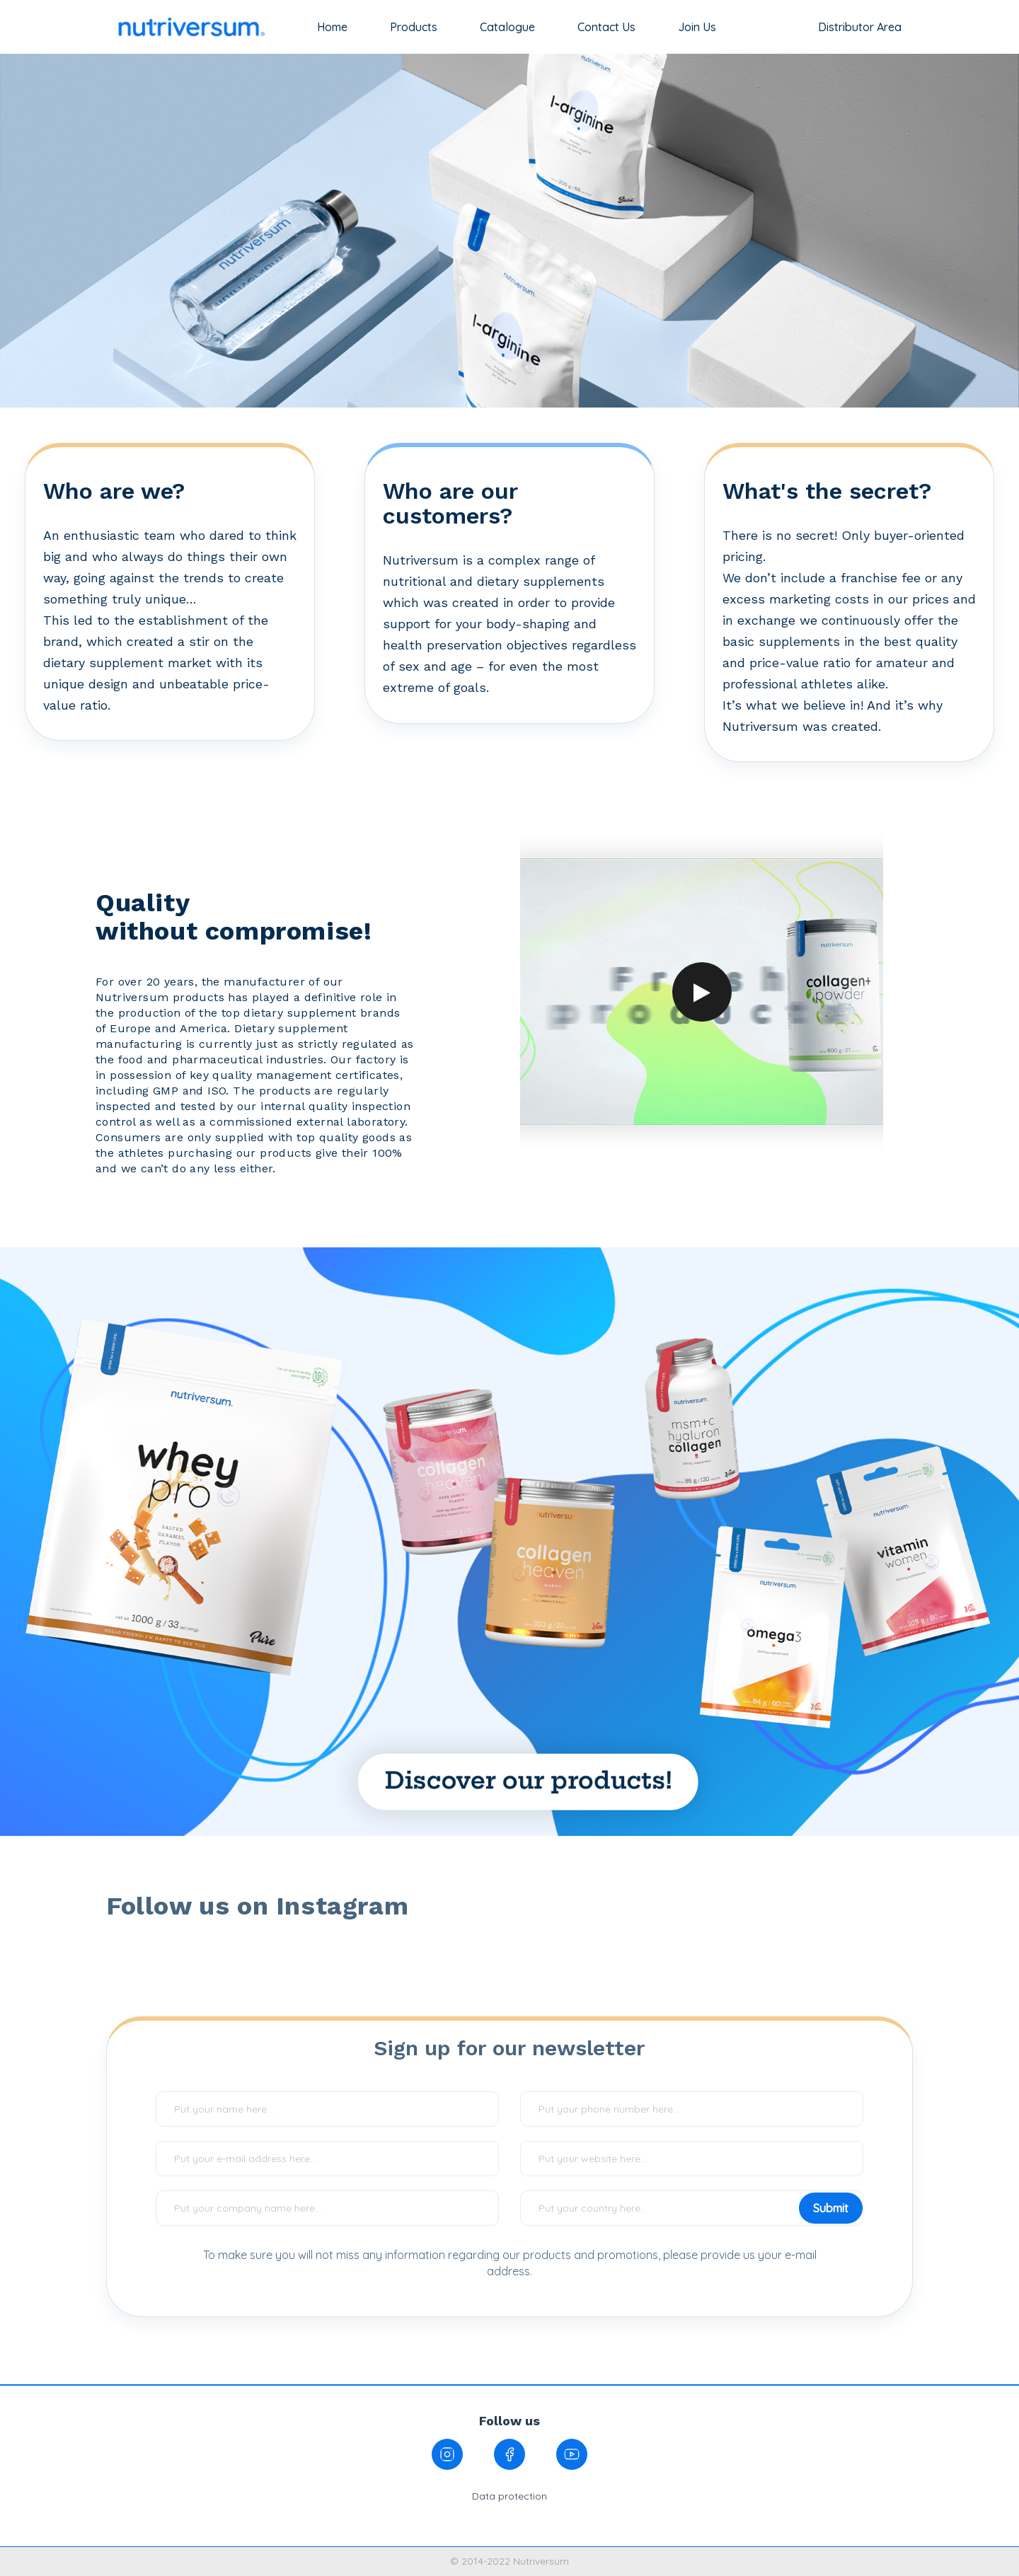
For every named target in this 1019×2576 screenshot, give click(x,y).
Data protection (509, 2496)
